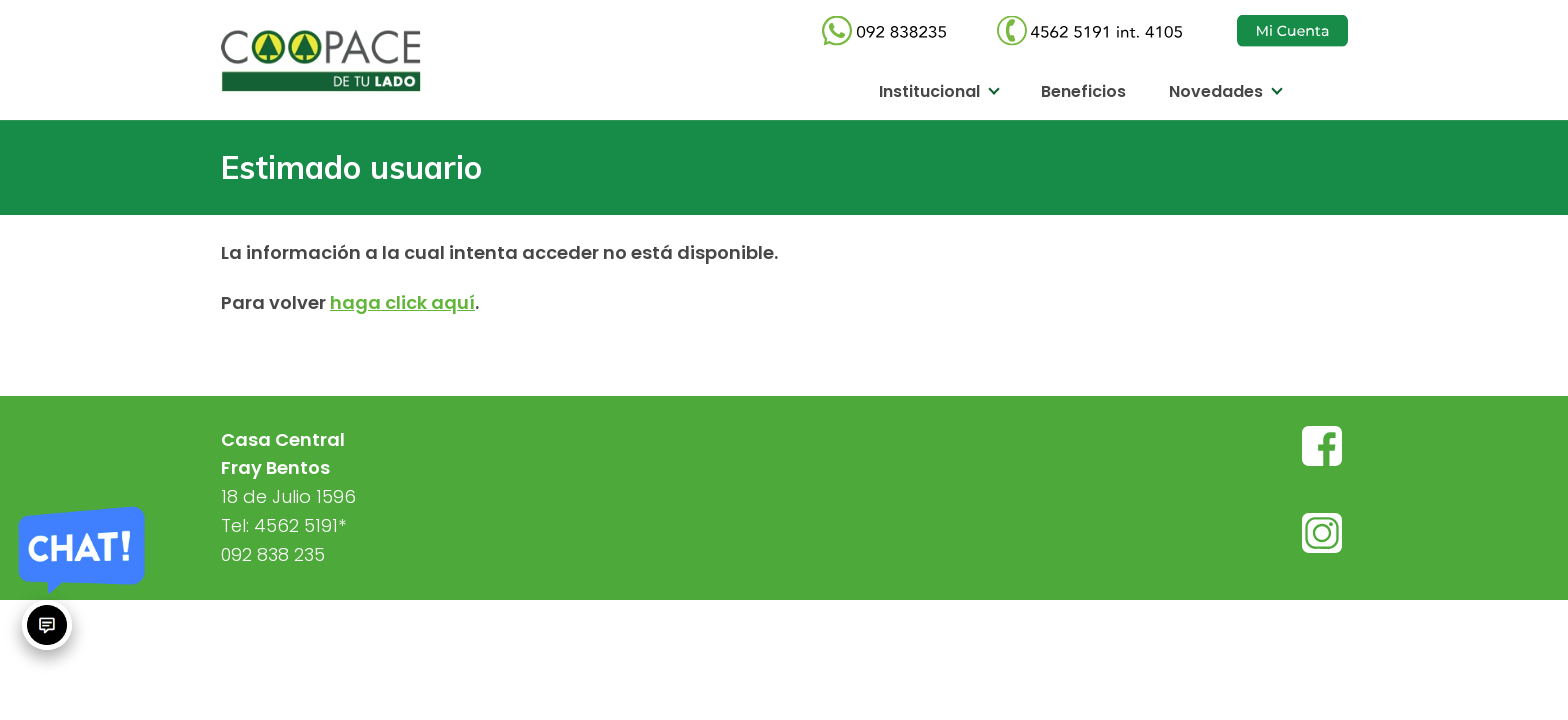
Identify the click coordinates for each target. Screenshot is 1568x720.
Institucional (929, 91)
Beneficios (1083, 91)
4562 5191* (300, 525)
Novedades (1216, 91)
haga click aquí (402, 302)
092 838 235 (273, 554)
